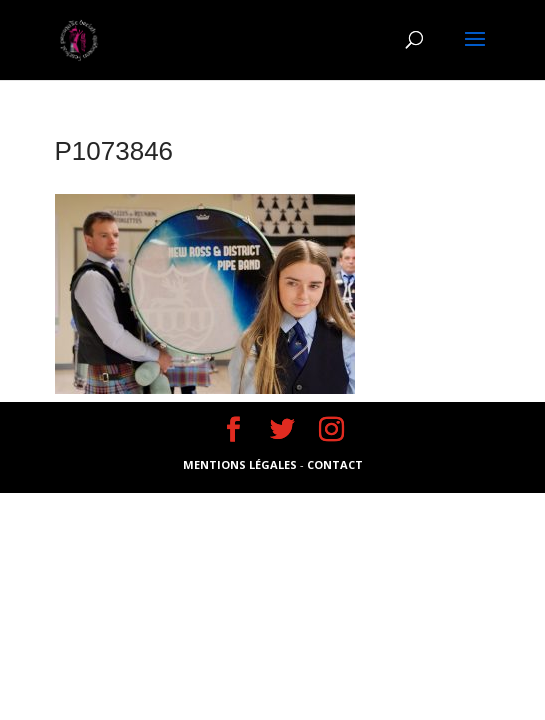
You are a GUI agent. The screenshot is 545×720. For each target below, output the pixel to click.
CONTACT (335, 464)
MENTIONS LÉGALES (241, 464)
